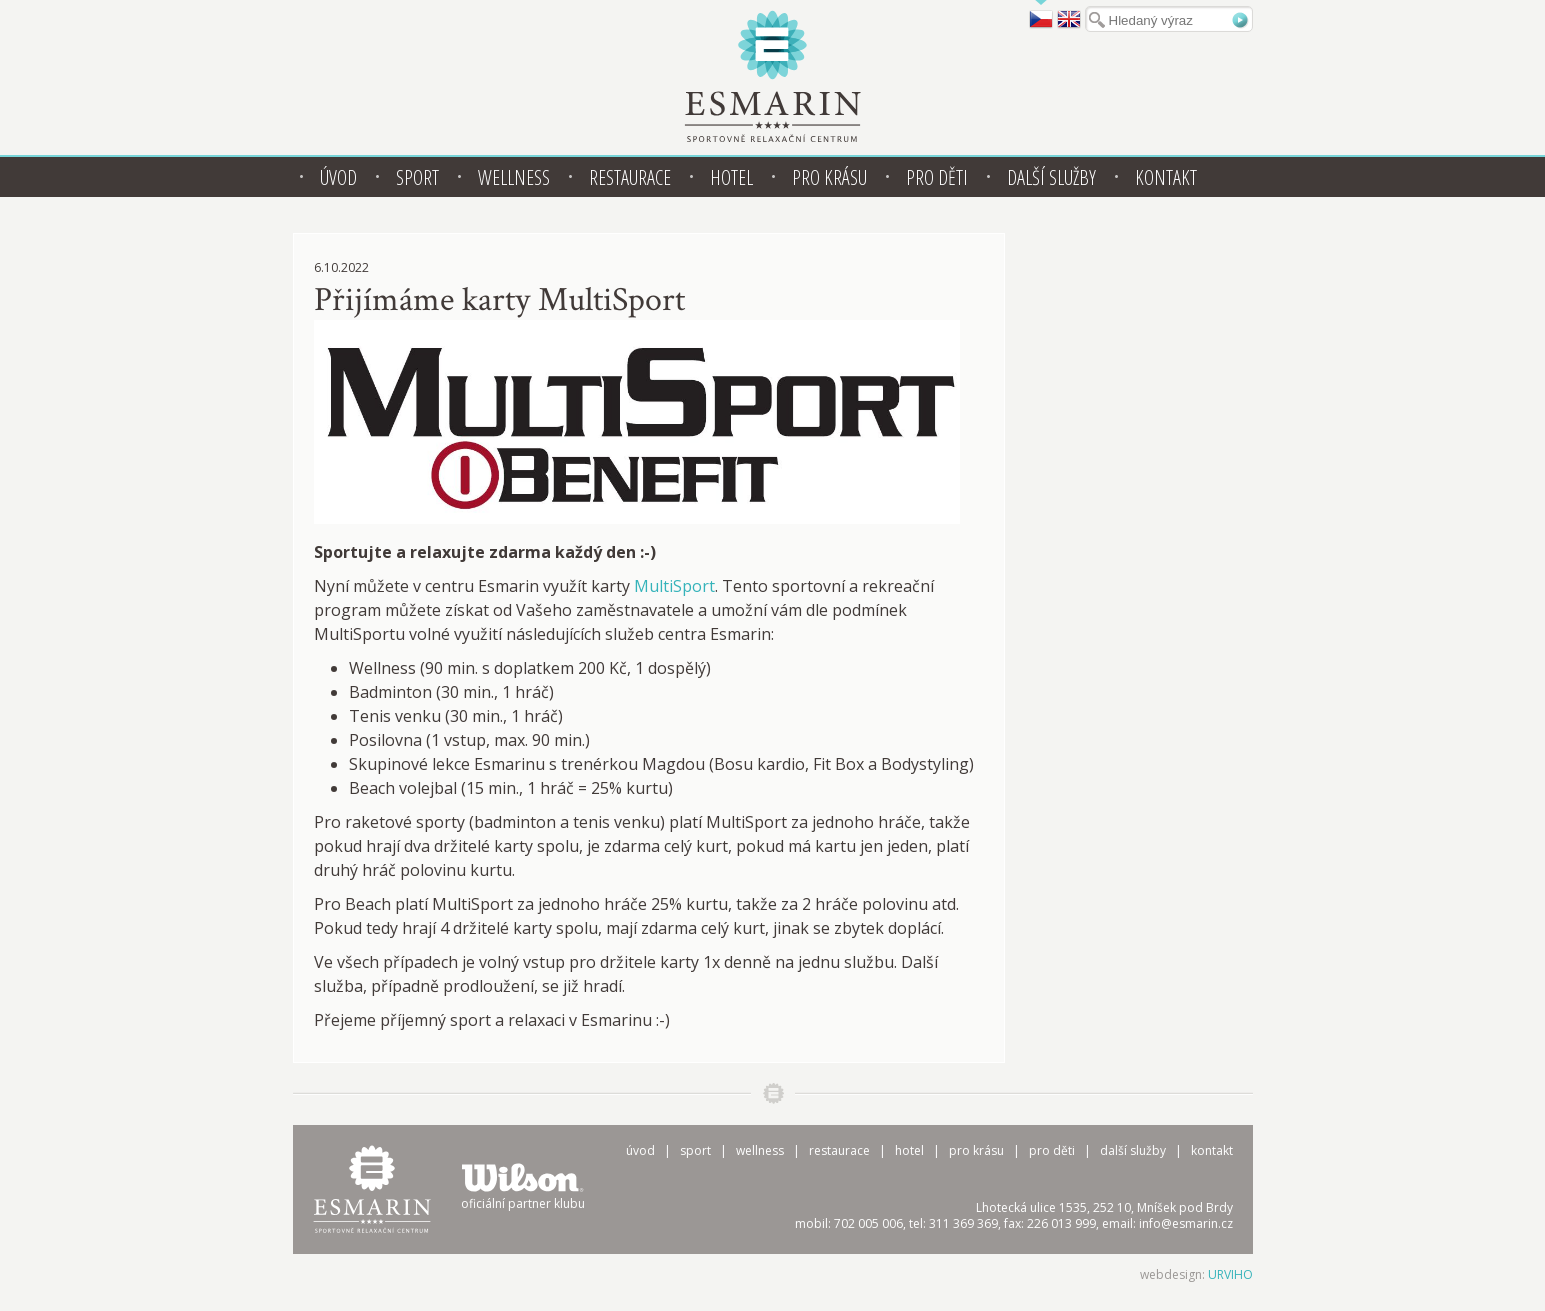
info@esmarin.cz (1186, 1223)
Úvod (338, 177)
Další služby (1051, 177)
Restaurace (630, 177)
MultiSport (674, 586)
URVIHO (1230, 1274)
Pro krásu (829, 177)
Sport (417, 177)
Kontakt (1166, 177)
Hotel (731, 177)
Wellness (514, 177)
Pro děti (937, 177)
